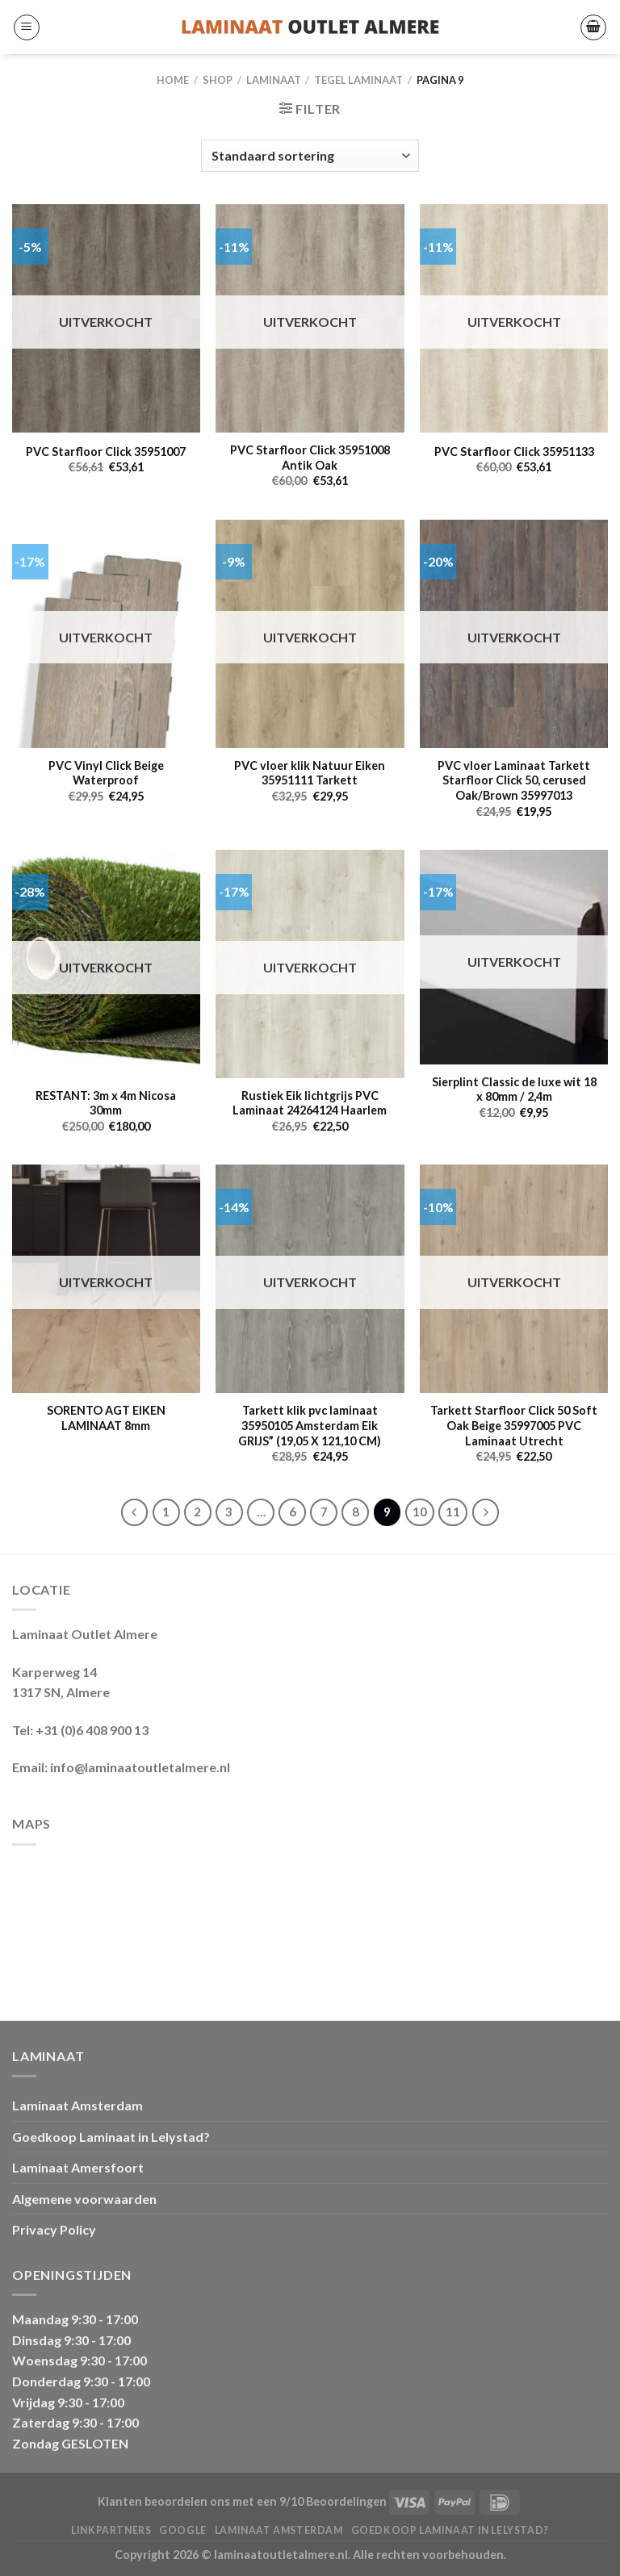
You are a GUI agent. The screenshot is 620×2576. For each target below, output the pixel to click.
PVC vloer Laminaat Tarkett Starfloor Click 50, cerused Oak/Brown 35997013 (514, 780)
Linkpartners (111, 2530)
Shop (217, 79)
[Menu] (27, 27)
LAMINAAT (273, 79)
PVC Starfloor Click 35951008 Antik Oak (310, 457)
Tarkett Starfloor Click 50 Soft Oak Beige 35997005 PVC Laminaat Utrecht (513, 1425)
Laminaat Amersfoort (78, 2167)
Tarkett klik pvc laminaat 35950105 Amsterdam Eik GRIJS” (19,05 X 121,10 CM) (309, 1425)
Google (183, 2530)
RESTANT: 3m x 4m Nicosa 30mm (106, 1103)
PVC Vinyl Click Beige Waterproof (106, 773)
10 (420, 1511)
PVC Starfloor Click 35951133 (514, 451)
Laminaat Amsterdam (77, 2105)
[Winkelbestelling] (309, 156)
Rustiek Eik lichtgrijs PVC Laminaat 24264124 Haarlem (309, 1103)
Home (173, 79)
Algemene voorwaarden (84, 2198)
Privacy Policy (54, 2229)
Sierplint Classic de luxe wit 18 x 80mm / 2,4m (514, 1089)
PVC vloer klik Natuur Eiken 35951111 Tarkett (309, 773)
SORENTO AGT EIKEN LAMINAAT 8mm (106, 1417)
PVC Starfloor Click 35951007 (106, 451)
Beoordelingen (346, 2501)
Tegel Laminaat (358, 79)
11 (453, 1511)
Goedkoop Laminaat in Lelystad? (111, 2136)
